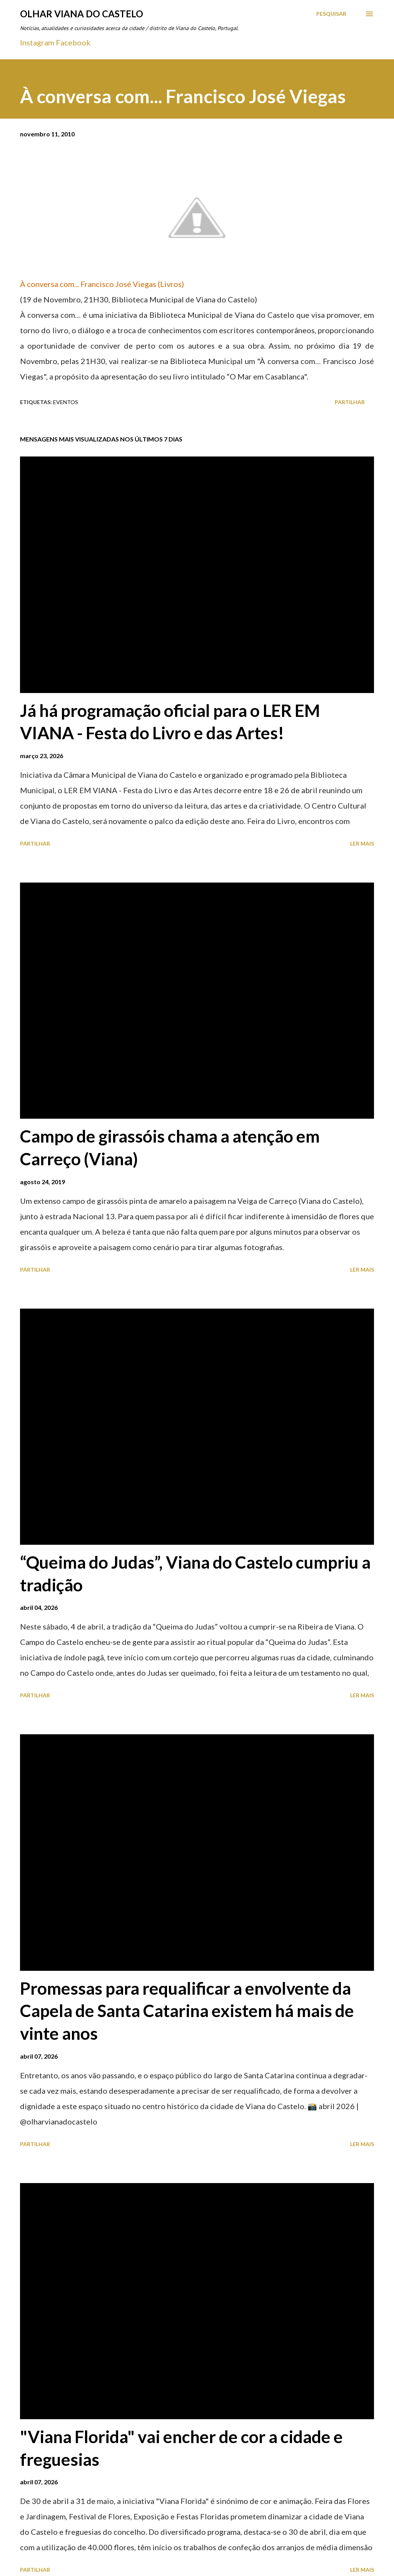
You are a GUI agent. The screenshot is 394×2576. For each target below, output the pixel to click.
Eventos (65, 402)
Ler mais (362, 843)
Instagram (37, 42)
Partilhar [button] (350, 402)
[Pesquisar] (331, 13)
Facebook (73, 42)
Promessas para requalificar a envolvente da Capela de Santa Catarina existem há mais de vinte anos (187, 2010)
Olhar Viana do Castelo (81, 13)
